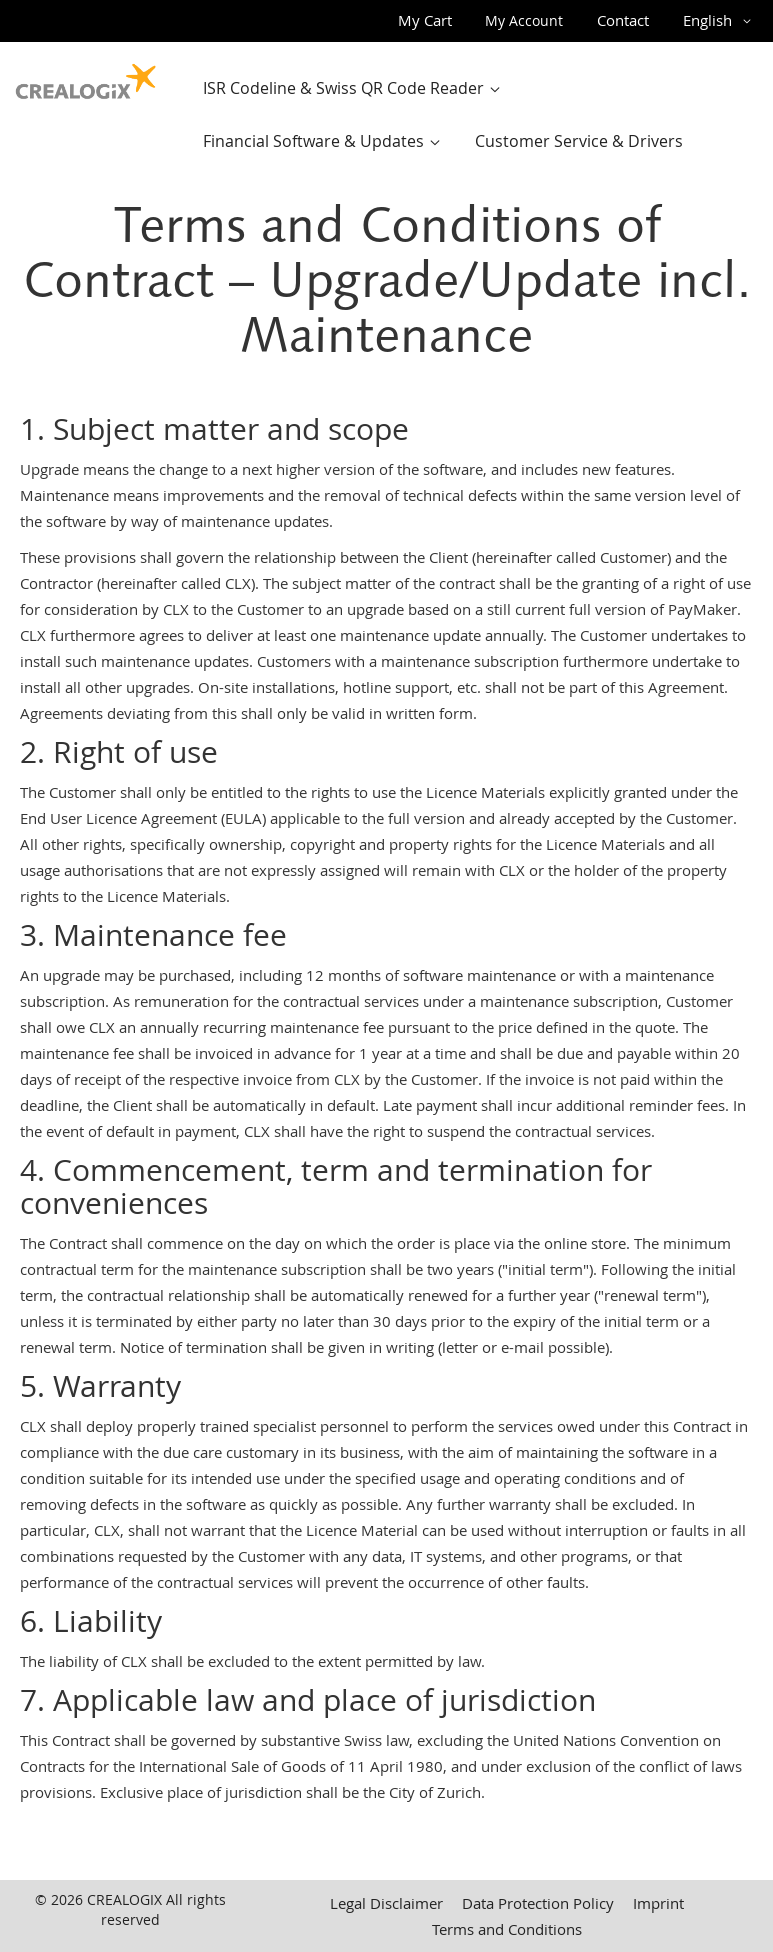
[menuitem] (356, 88)
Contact (623, 20)
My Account (524, 20)
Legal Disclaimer (386, 1903)
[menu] (476, 115)
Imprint (658, 1903)
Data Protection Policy (538, 1903)
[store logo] (86, 77)
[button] (720, 21)
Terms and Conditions (507, 1929)
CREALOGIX (124, 1899)
